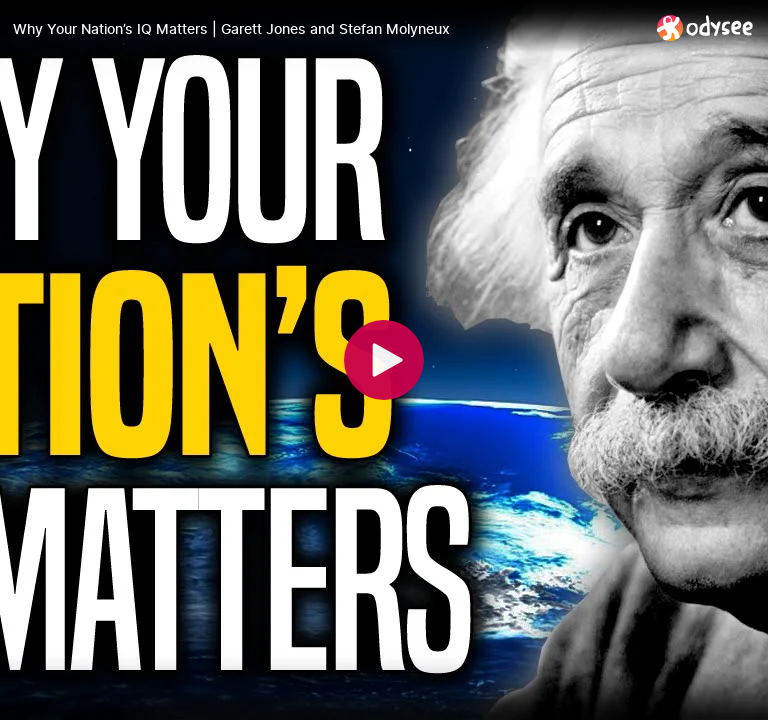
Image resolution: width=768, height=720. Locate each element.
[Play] (384, 360)
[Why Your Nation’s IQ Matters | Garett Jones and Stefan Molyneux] (327, 29)
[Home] (705, 27)
